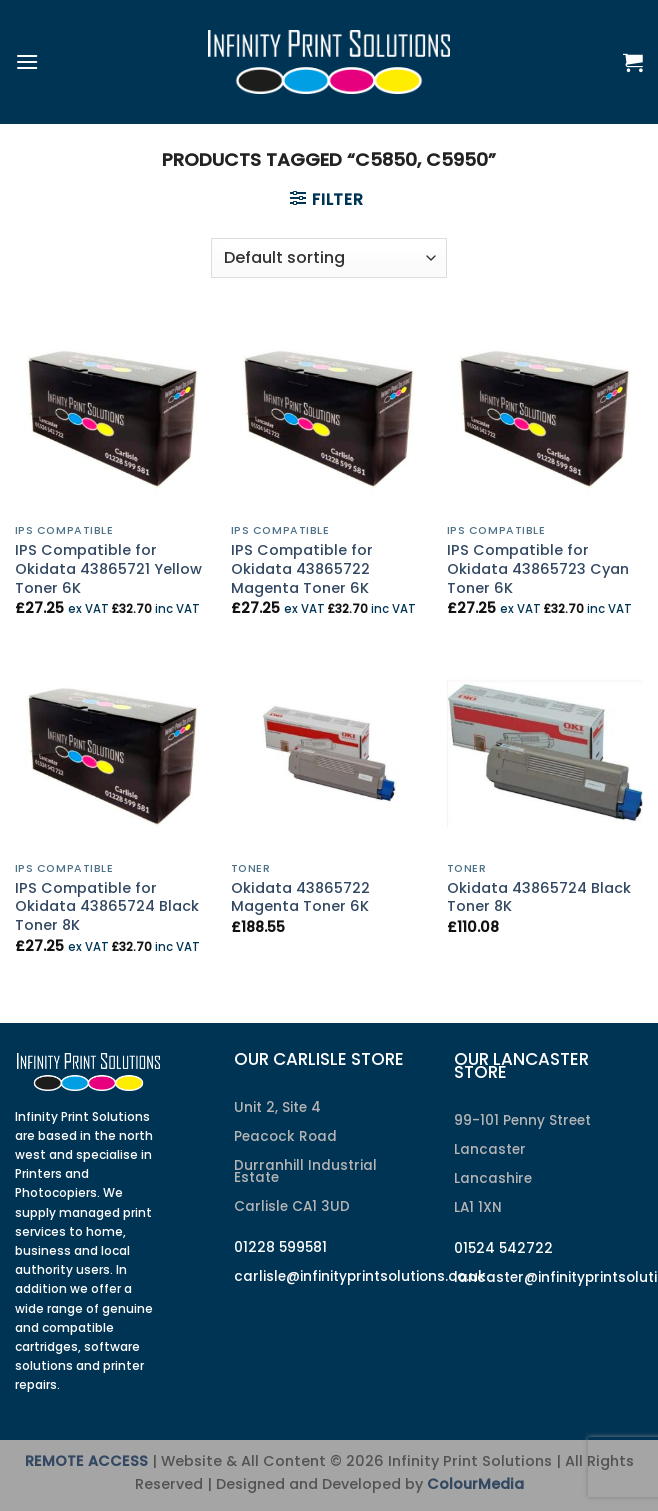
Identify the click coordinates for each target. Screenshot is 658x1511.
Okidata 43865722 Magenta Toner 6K (300, 897)
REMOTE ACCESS (86, 1461)
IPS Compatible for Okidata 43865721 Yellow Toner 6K (108, 569)
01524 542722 (503, 1248)
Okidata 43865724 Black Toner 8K (539, 897)
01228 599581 (280, 1247)
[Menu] (27, 61)
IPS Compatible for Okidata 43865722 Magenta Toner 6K (302, 569)
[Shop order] (329, 258)
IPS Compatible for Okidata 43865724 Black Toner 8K (107, 907)
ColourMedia (475, 1484)
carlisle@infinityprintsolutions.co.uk (360, 1276)
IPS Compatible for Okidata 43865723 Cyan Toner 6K (538, 569)
